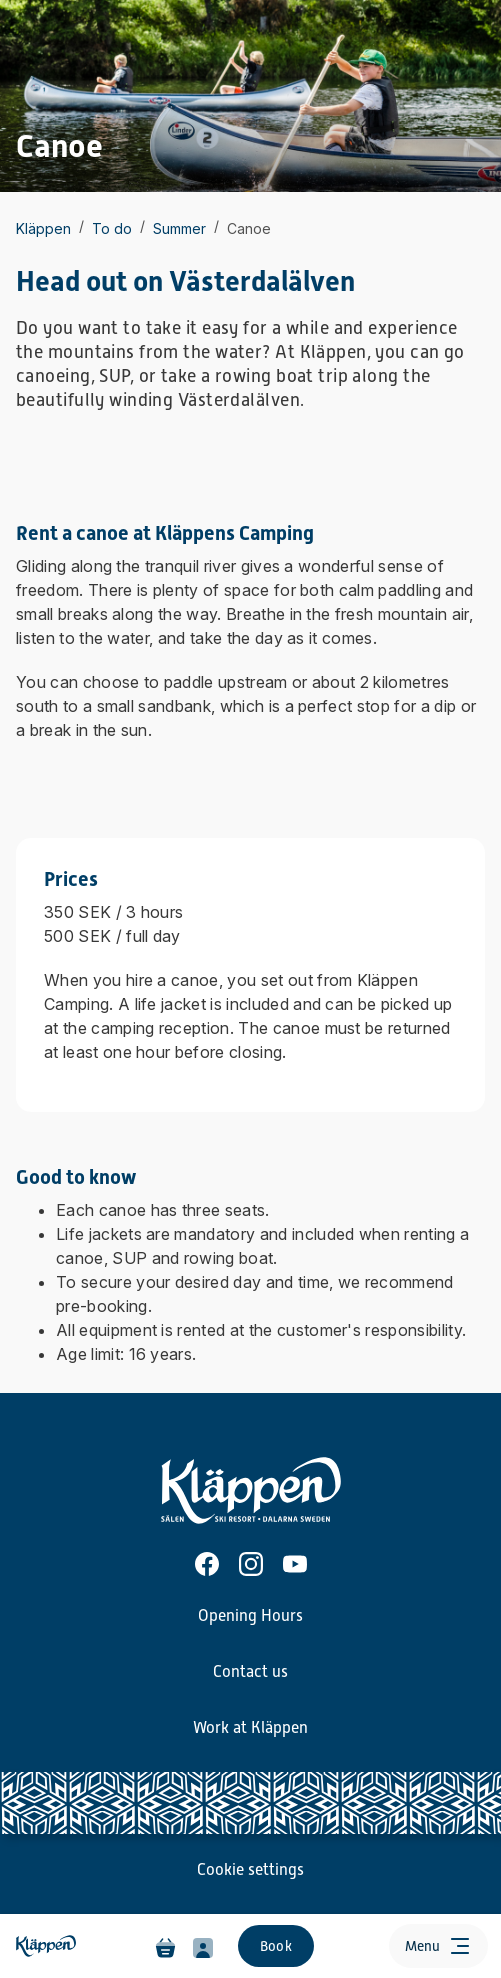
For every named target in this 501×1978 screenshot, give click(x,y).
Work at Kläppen (250, 1728)
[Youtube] (295, 1564)
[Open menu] (438, 1946)
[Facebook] (207, 1564)
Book (276, 1946)
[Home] (48, 1946)
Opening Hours (250, 1616)
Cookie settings (250, 1870)
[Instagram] (251, 1564)
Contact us (250, 1672)
